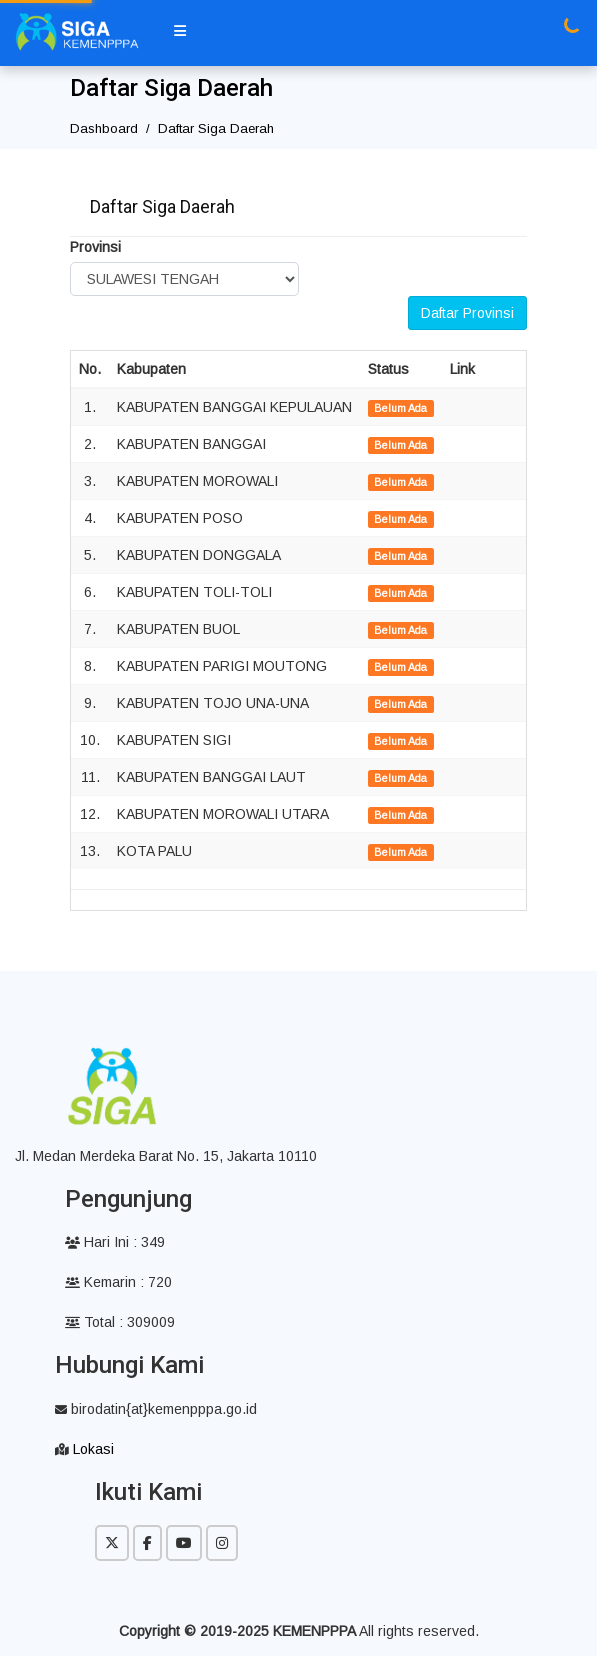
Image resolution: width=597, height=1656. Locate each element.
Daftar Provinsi (467, 313)
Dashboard (104, 128)
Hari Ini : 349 (115, 1242)
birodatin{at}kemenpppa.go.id (156, 1409)
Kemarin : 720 (118, 1282)
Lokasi (93, 1449)
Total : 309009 (120, 1322)
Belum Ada (400, 408)
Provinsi (95, 247)
